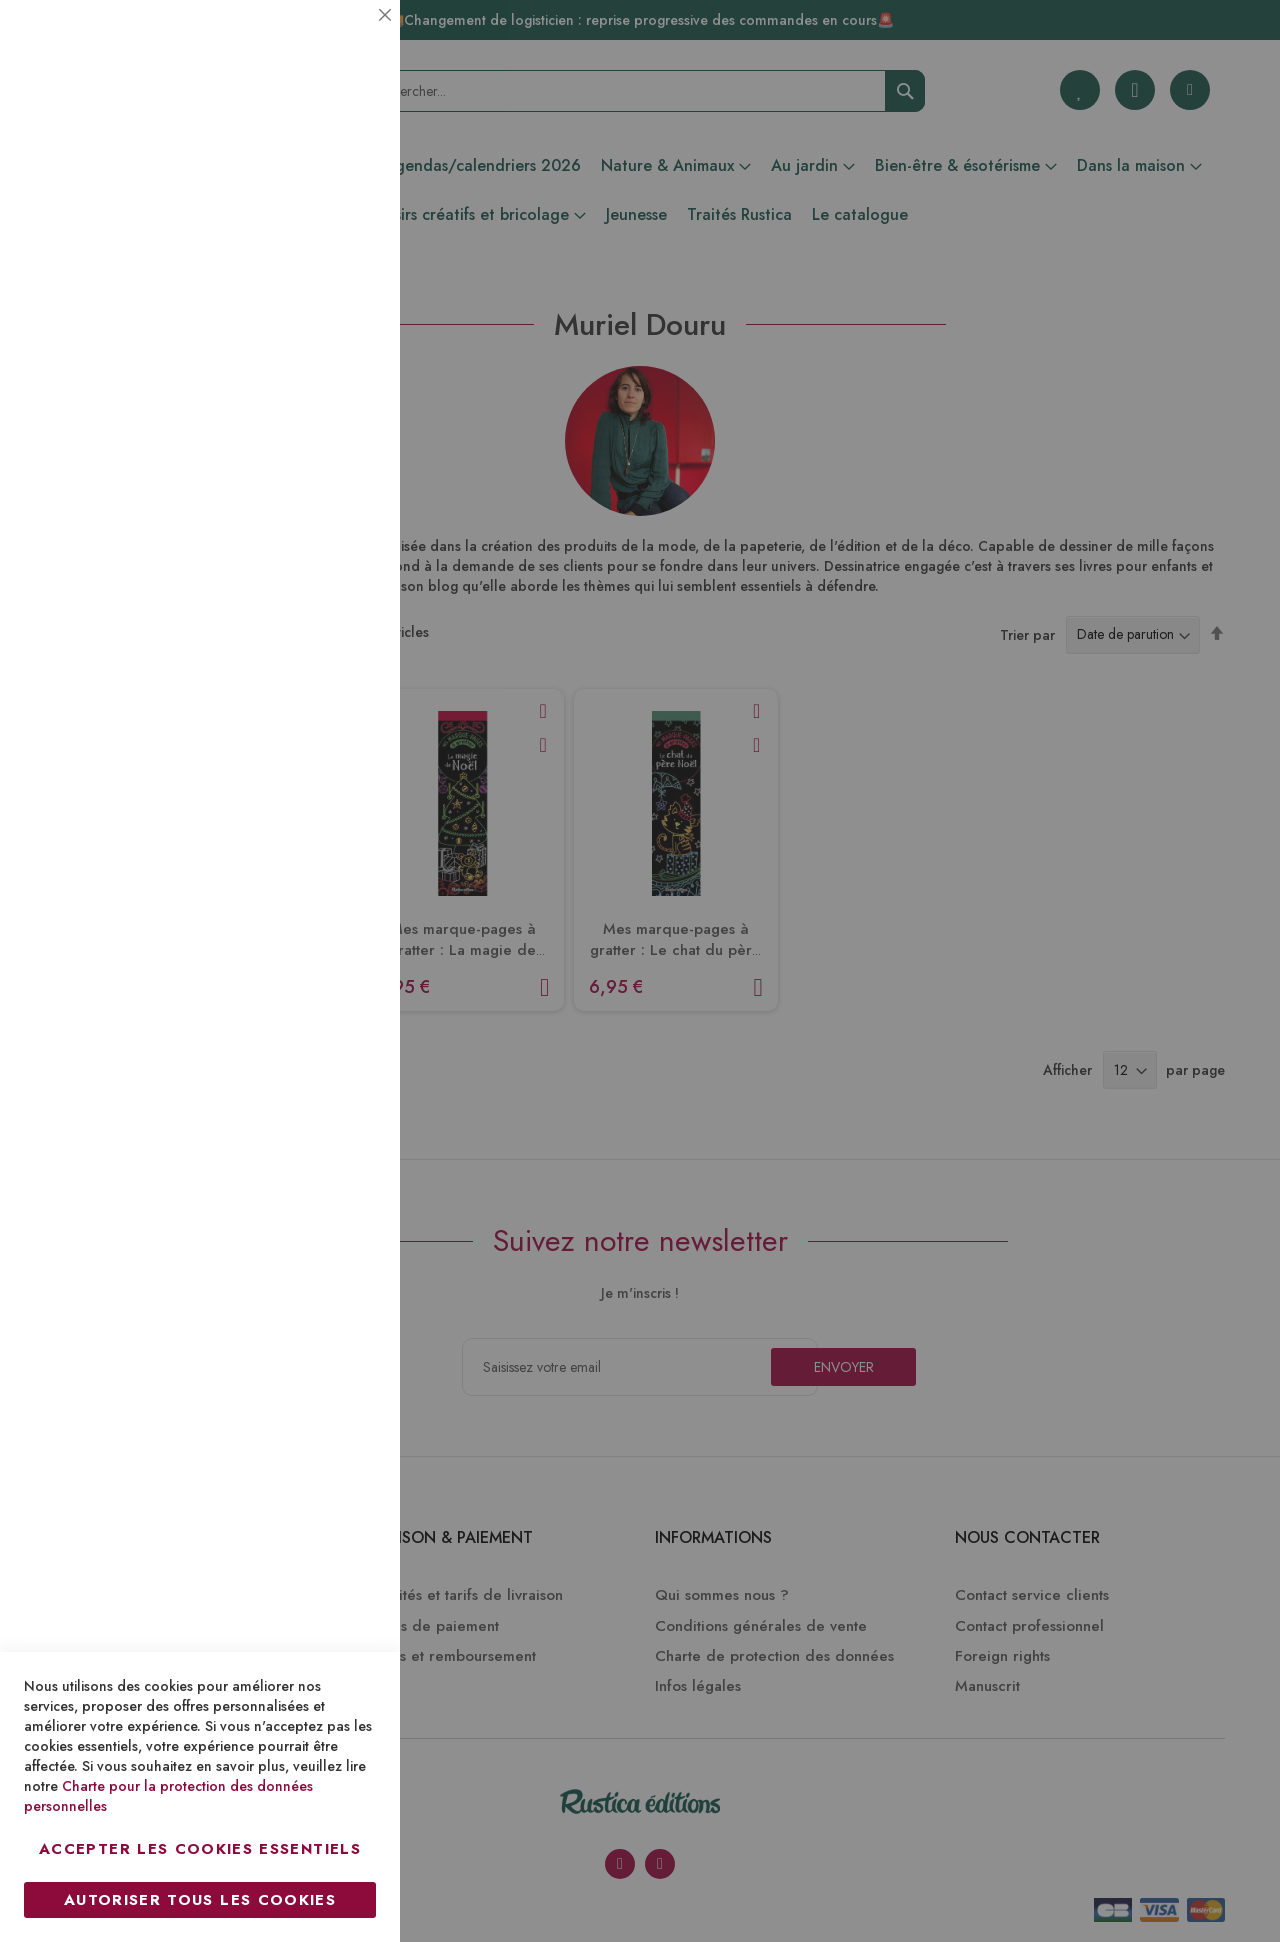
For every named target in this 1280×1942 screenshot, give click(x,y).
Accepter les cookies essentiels (200, 1849)
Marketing (345, 483)
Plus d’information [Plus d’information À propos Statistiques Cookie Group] (316, 397)
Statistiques (345, 271)
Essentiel (345, 39)
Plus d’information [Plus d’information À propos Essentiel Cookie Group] (316, 185)
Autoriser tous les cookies (200, 1900)
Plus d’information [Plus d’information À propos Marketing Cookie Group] (316, 609)
